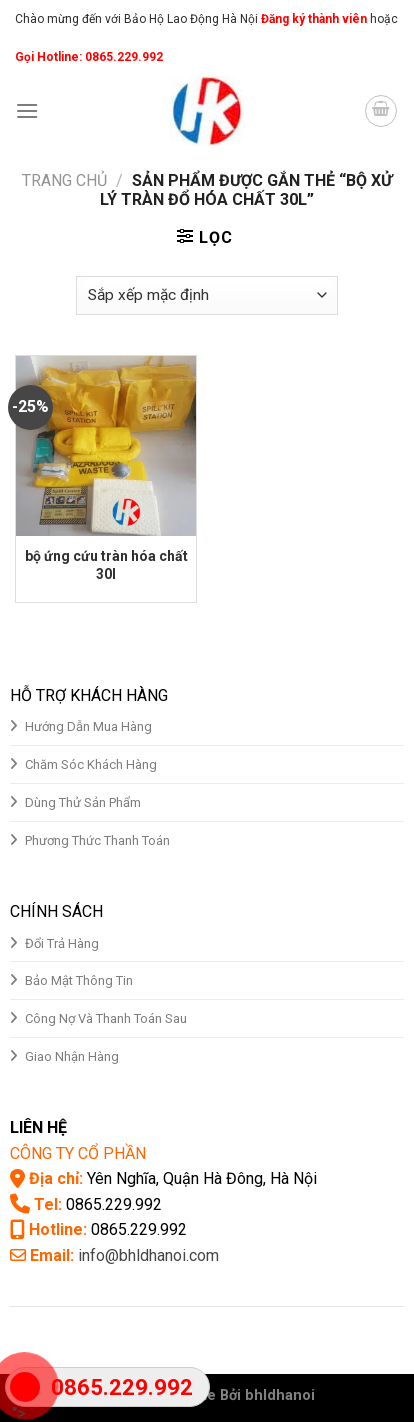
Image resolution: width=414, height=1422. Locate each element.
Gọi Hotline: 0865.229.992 (89, 57)
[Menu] (27, 110)
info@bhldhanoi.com (148, 1255)
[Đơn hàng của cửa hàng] (207, 295)
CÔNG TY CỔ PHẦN (78, 1153)
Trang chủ (64, 180)
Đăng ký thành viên (312, 19)
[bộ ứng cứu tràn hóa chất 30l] (106, 446)
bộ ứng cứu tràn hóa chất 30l (106, 565)
